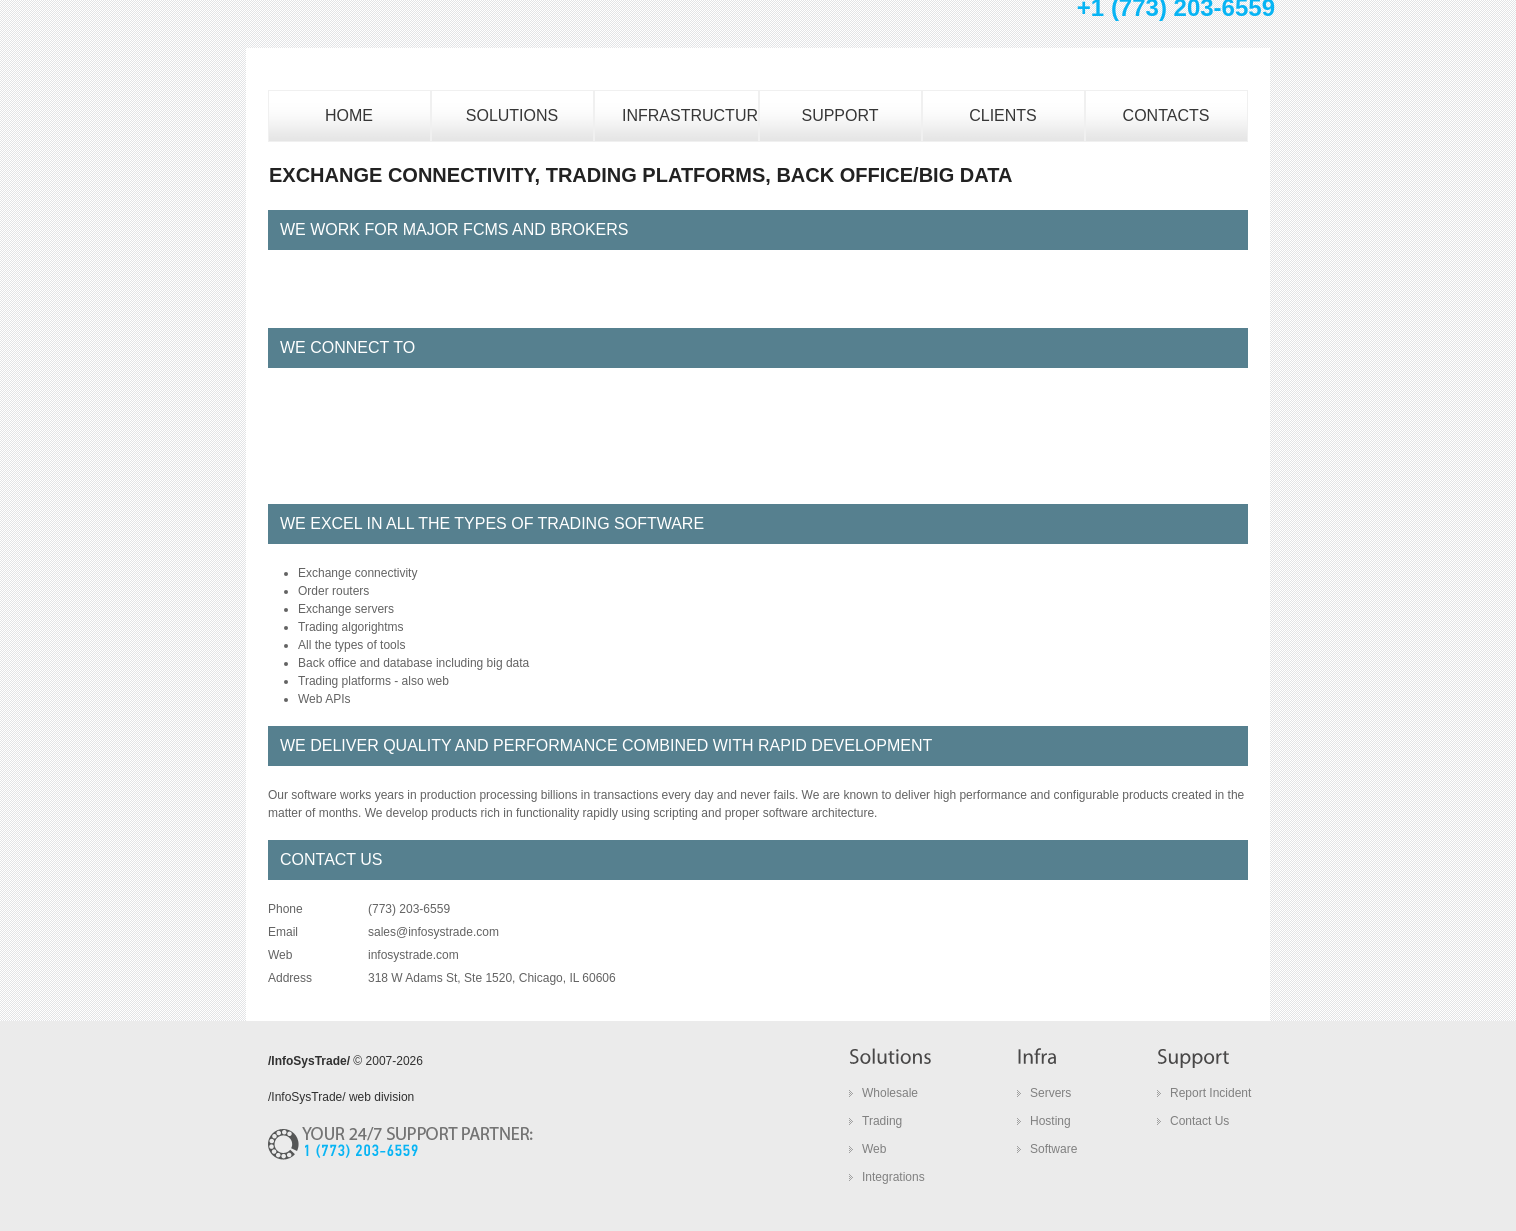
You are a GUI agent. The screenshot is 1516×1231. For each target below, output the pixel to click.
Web (874, 1149)
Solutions (512, 115)
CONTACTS (1166, 115)
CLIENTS (1003, 115)
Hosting (1050, 1121)
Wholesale (890, 1093)
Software (1053, 1149)
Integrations (893, 1177)
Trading (882, 1121)
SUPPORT (839, 115)
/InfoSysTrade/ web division (341, 1097)
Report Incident (1210, 1093)
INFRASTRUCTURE (690, 115)
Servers (1050, 1093)
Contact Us (1199, 1121)
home (349, 115)
